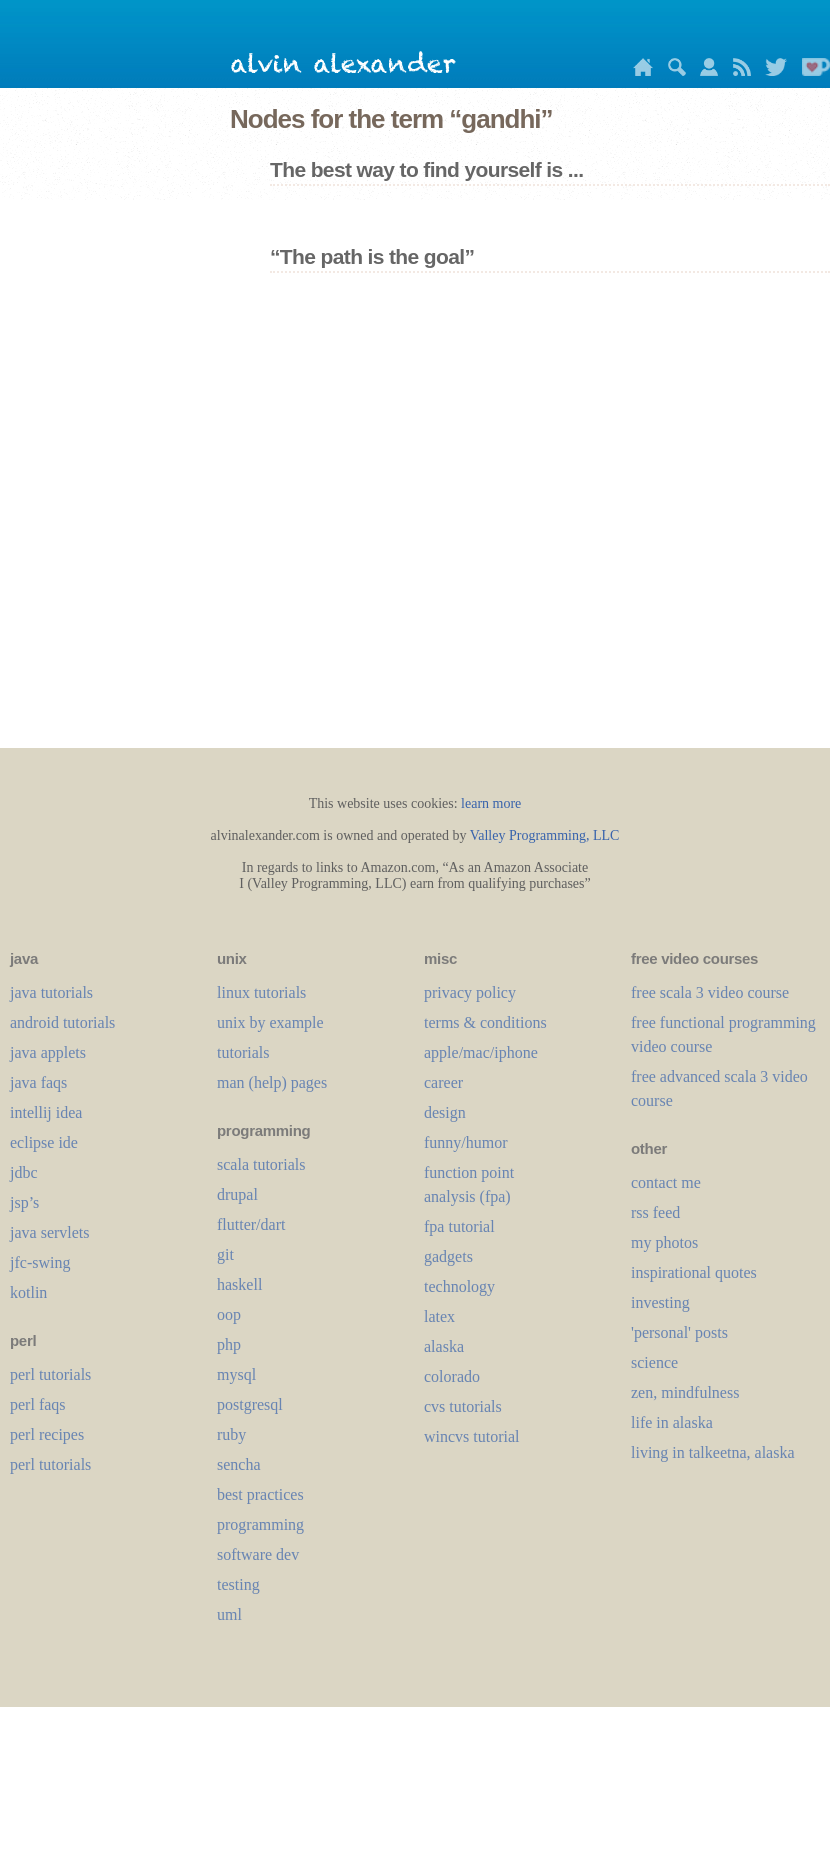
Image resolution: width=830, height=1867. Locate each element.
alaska (444, 1346)
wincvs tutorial (472, 1436)
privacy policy (470, 992)
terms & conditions (485, 1022)
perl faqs (38, 1404)
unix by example (270, 1022)
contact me (666, 1182)
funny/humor (466, 1142)
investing (660, 1302)
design (445, 1112)
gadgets (448, 1256)
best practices (260, 1494)
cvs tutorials (463, 1406)
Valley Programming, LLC (545, 835)
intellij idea (46, 1112)
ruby (231, 1434)
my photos (664, 1242)
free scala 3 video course (710, 992)
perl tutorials (50, 1374)
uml (229, 1614)
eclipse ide (44, 1142)
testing (238, 1584)
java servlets (50, 1232)
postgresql (250, 1404)
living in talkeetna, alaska (713, 1452)
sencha (239, 1464)
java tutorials (51, 992)
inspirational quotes (694, 1272)
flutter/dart (251, 1224)
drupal (237, 1194)
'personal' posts (679, 1332)
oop (229, 1314)
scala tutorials (261, 1164)
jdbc (24, 1172)
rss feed (655, 1212)
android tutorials (62, 1022)
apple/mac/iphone (481, 1052)
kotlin (28, 1292)
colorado (452, 1376)
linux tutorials (261, 992)
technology (459, 1286)
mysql (236, 1374)
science (654, 1362)
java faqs (38, 1082)
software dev (258, 1554)
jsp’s (24, 1202)
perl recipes (47, 1434)
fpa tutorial (459, 1226)
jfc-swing (40, 1262)
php (229, 1344)
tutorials (243, 1052)
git (225, 1254)
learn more (491, 803)
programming (260, 1524)
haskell (239, 1284)
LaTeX (439, 1316)
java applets (48, 1052)
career (443, 1082)
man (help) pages (272, 1082)
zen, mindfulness (685, 1392)
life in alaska (672, 1422)
